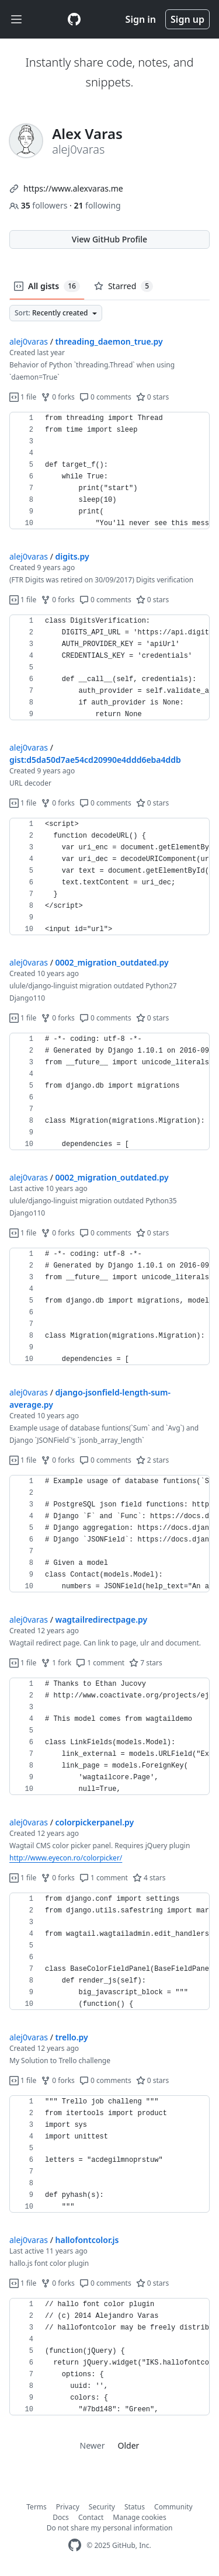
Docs (61, 2517)
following (97, 205)
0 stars (152, 397)
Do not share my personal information (110, 2528)
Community (173, 2507)
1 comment (100, 1663)
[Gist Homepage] (74, 19)
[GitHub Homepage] (75, 2545)
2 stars (152, 1460)
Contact (90, 2517)
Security (102, 2507)
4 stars (149, 1878)
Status (134, 2507)
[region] (109, 470)
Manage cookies (139, 2517)
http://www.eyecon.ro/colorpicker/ (65, 1858)
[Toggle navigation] (16, 19)
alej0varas (28, 341)
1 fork (56, 1663)
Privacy (67, 2507)
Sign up (187, 19)
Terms (36, 2507)
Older (129, 2445)
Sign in (141, 19)
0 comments (105, 397)
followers (39, 205)
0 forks (58, 397)
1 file (22, 397)
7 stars (145, 1663)
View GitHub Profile (109, 239)
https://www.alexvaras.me (73, 188)
